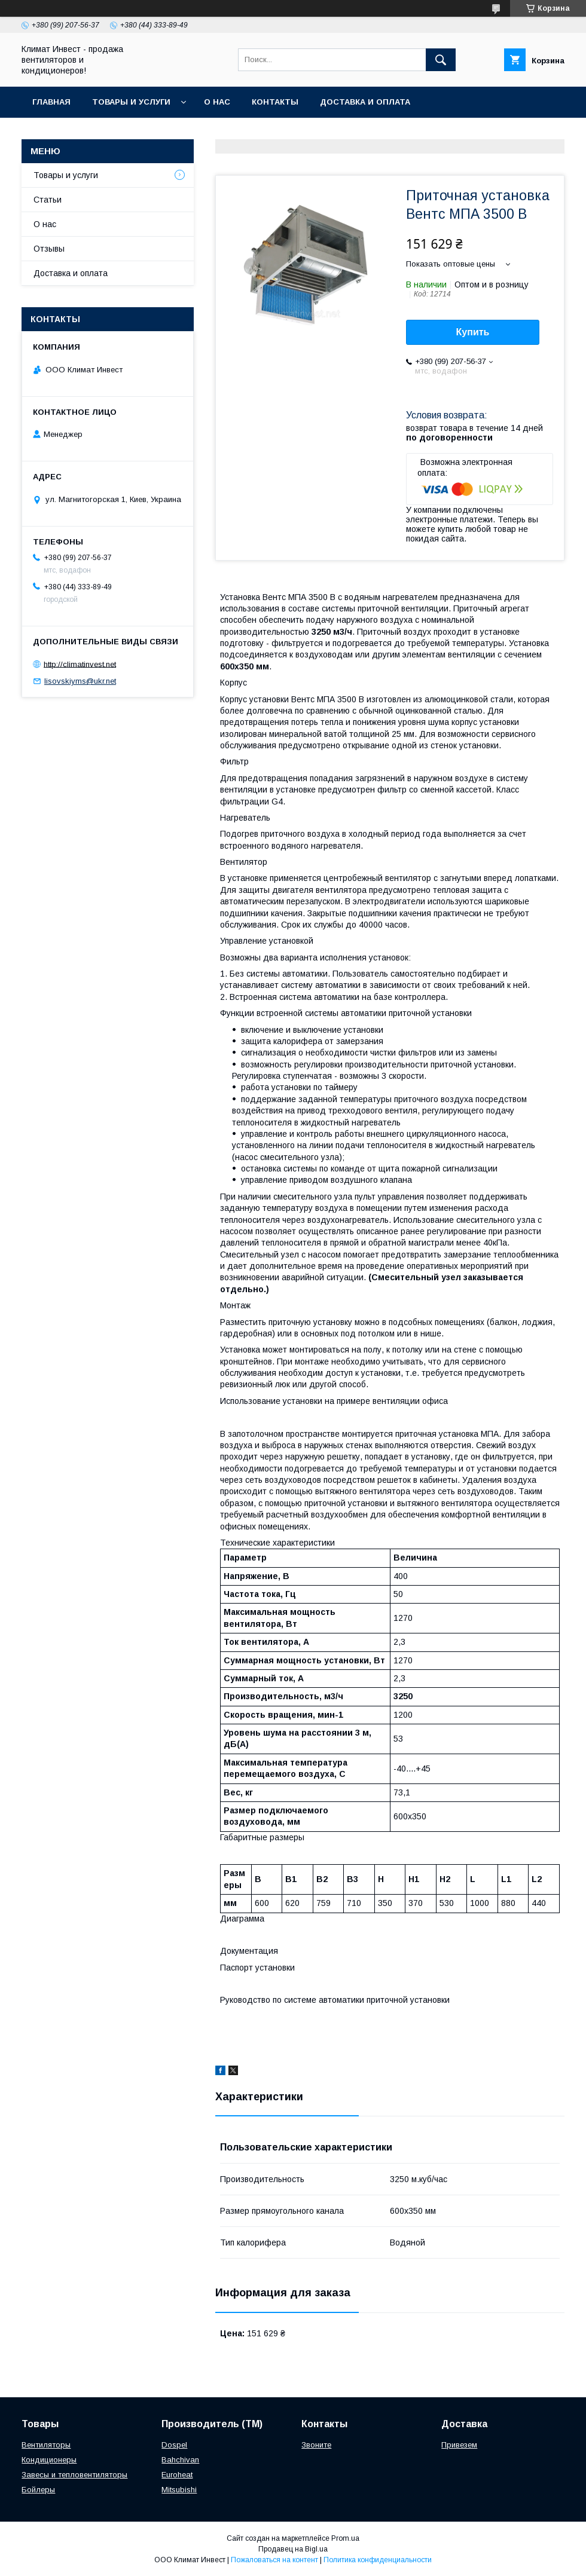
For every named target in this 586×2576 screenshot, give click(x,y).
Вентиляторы (46, 2444)
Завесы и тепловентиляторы (74, 2474)
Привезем (459, 2444)
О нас (217, 101)
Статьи (47, 199)
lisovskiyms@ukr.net (80, 681)
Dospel (174, 2444)
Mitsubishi (179, 2489)
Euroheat (177, 2474)
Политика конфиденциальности (377, 2560)
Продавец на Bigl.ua (293, 2549)
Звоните (316, 2444)
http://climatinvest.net (80, 663)
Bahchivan (180, 2459)
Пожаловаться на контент (274, 2560)
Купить (473, 332)
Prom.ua (345, 2538)
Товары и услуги (131, 101)
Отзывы (49, 248)
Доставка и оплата (365, 101)
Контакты (275, 101)
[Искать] (441, 59)
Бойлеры (38, 2489)
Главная (51, 101)
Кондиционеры (49, 2459)
